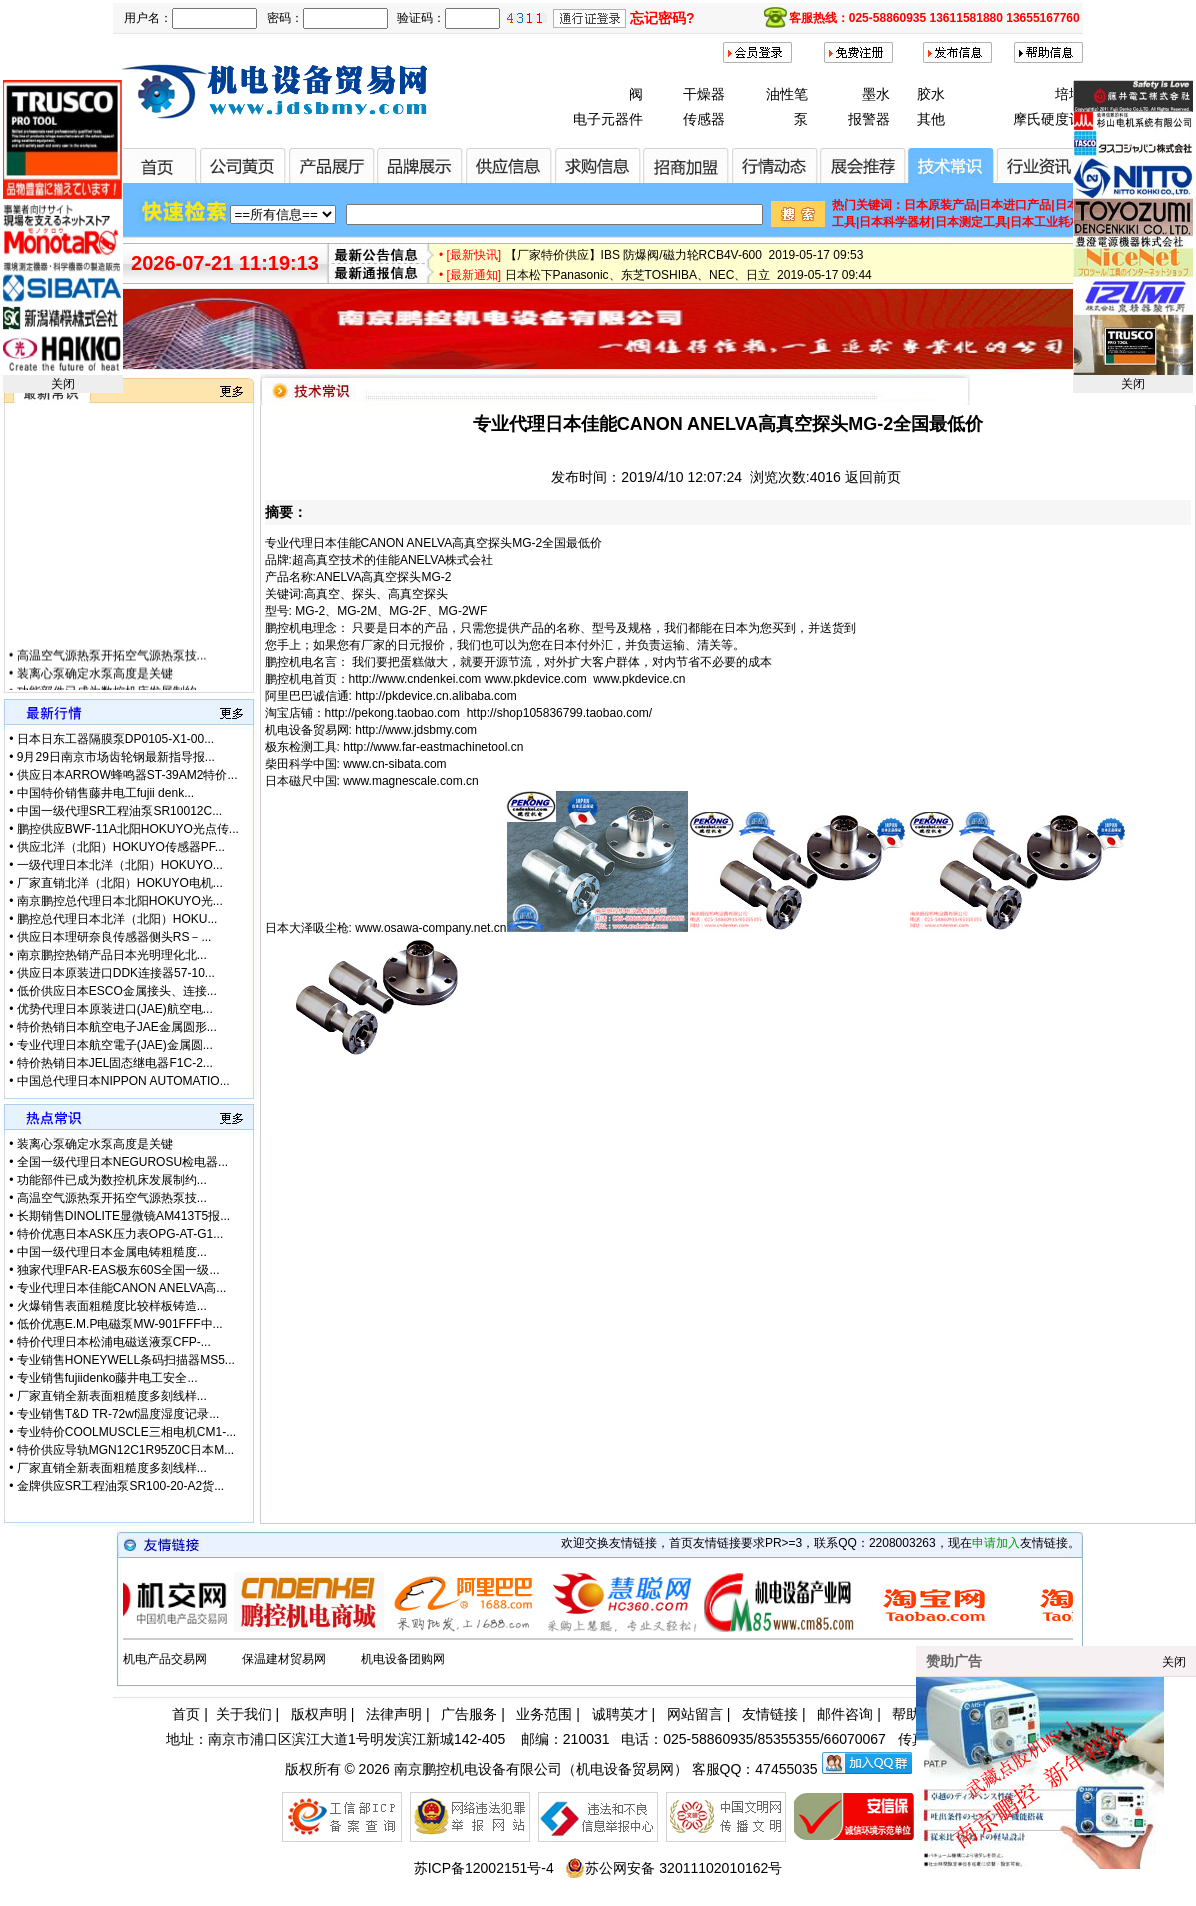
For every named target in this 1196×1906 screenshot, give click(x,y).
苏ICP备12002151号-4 (484, 1868)
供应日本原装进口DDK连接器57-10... (116, 973)
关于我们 (244, 1714)
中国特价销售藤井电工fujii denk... (105, 793)
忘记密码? (662, 18)
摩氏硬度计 (1048, 119)
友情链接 (770, 1714)
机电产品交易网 (165, 1659)
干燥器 (704, 94)
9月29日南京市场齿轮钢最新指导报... (116, 757)
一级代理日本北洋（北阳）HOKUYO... (120, 865)
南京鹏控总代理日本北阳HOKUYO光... (120, 901)
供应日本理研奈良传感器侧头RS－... (114, 937)
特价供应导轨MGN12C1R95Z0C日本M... (125, 1450)
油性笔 (787, 94)
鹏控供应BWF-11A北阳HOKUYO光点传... (128, 829)
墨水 (876, 94)
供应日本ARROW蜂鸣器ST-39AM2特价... (127, 775)
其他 (931, 119)
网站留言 (695, 1714)
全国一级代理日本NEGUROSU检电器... (122, 1162)
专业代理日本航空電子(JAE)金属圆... (115, 1045)
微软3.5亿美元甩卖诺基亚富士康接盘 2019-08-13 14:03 (654, 243)
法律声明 (394, 1714)
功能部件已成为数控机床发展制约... (112, 1180)
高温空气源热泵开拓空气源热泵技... (112, 668)
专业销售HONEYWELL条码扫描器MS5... (126, 1360)
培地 (1069, 94)
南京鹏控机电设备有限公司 (478, 1769)
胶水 (931, 94)
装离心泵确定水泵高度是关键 (95, 686)
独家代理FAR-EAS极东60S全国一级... (118, 1270)
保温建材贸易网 (284, 1659)
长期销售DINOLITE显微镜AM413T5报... (123, 1216)
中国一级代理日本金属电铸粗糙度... (112, 1252)
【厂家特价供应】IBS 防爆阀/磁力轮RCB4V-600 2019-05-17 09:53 (684, 263)
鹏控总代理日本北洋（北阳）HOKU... (117, 919)
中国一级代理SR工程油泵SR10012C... (119, 811)
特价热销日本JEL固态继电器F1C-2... (115, 1063)
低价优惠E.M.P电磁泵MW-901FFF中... (120, 1324)
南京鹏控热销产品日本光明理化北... (112, 955)
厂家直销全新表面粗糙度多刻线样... (112, 1396)
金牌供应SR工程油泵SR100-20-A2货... (120, 1486)
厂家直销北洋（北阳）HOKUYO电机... (120, 883)
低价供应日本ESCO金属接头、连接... (117, 991)
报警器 (869, 119)
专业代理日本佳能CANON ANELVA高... (122, 1288)
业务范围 (544, 1714)
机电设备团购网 (403, 1659)
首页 (186, 1714)
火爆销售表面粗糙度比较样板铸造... (112, 1306)
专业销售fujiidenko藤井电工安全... (107, 1378)
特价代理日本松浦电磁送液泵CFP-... (114, 1342)
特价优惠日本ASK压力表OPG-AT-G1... (120, 1234)
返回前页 (873, 477)
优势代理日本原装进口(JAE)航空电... (115, 1009)
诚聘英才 (620, 1714)
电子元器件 (608, 119)
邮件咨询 (845, 1714)
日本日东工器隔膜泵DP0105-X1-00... (115, 739)
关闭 (63, 384)
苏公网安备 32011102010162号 (673, 1868)
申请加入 (996, 1543)
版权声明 (319, 1714)
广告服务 (469, 1714)
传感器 (704, 119)
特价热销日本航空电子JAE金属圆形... (117, 1027)
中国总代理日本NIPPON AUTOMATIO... (123, 1081)
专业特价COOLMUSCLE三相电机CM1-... (126, 1432)
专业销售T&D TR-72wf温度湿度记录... (118, 1414)
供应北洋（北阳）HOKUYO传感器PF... (121, 847)
